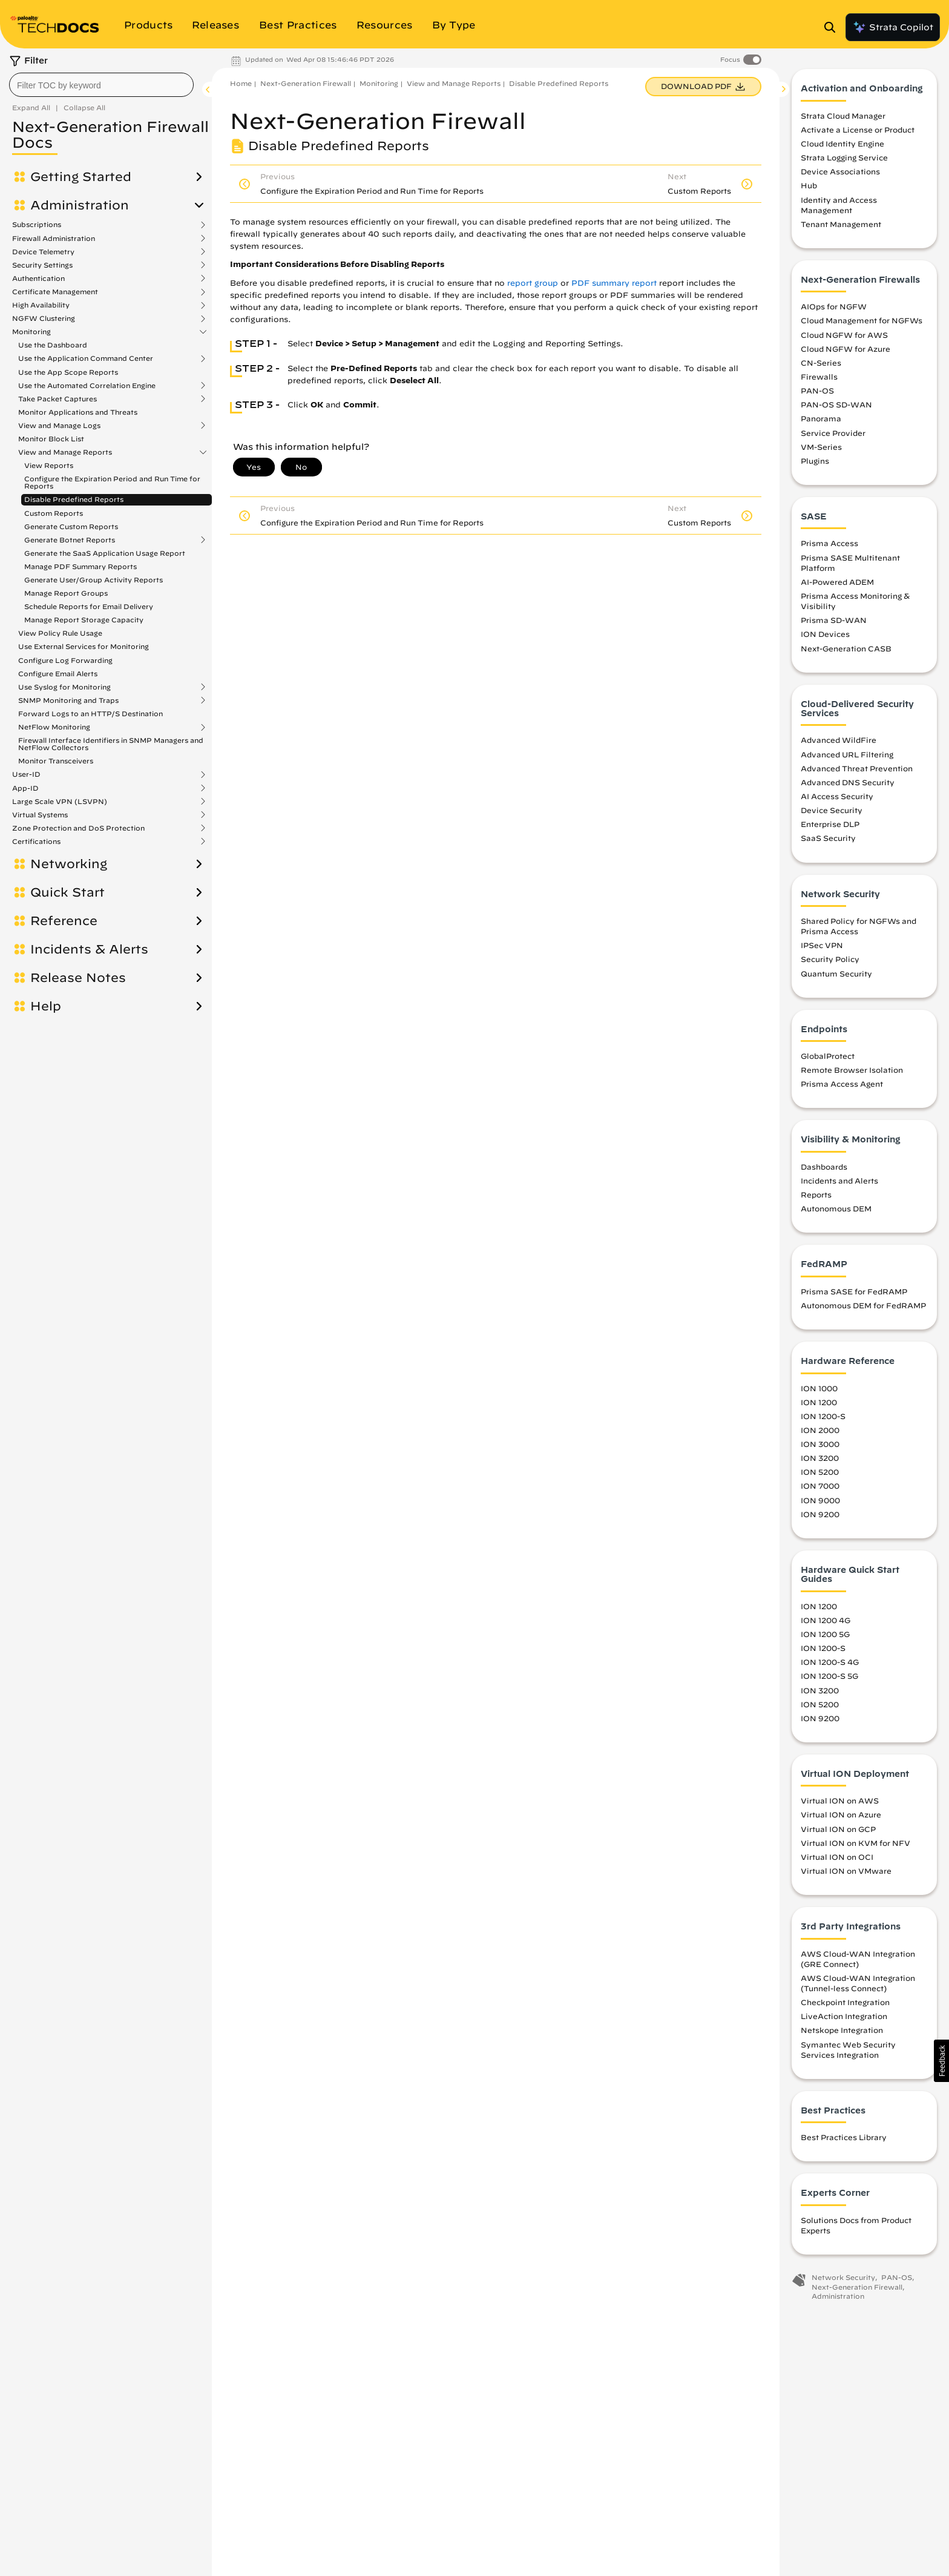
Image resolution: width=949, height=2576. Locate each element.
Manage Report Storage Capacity (83, 620)
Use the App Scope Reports (68, 372)
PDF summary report (614, 283)
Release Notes (78, 977)
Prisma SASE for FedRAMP (854, 1295)
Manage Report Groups (66, 593)
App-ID (25, 788)
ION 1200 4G (825, 1623)
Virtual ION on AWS (840, 1804)
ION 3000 (820, 1447)
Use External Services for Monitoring (83, 646)
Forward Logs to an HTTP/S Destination (90, 713)
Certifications (36, 841)
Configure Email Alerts (57, 673)
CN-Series (821, 366)
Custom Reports (53, 513)
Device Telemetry (43, 251)
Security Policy (830, 962)
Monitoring (31, 331)
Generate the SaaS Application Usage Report (104, 553)
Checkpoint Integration (845, 2005)
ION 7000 (820, 1489)
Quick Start (67, 892)
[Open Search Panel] (833, 27)
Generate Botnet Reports (69, 540)
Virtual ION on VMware (846, 1874)
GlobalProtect (828, 1059)
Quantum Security (836, 976)
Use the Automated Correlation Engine (87, 385)
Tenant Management (841, 227)
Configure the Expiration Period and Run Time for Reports (112, 482)
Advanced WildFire (838, 743)
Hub (809, 189)
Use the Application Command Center (85, 358)
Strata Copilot (892, 27)
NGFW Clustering (43, 318)
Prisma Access (829, 546)
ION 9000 (820, 1503)
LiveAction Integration (844, 2019)
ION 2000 (820, 1433)
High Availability (41, 305)
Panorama (821, 422)
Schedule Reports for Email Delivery (88, 606)
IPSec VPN (822, 948)
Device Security (831, 813)
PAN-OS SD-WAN (836, 408)
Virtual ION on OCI (837, 1860)
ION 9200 (820, 1517)
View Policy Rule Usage (60, 633)
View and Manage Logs (59, 425)
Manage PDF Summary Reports (80, 566)
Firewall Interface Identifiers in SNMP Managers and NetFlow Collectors (110, 743)
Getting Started (80, 176)
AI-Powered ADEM (837, 585)
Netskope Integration (842, 2033)
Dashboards (824, 1170)
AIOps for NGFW (834, 310)
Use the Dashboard (52, 345)
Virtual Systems (40, 815)
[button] (941, 2061)
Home (241, 83)
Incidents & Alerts (89, 949)
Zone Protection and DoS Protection (78, 828)
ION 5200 (820, 1475)
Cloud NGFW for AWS (844, 338)
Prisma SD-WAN (834, 623)
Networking (68, 864)
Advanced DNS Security (848, 786)
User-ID (26, 774)
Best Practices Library (844, 2140)
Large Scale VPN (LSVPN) (59, 801)
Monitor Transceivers (55, 761)
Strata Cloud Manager (843, 118)
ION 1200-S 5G (829, 1679)
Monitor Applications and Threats (77, 412)
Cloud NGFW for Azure (845, 352)
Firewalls (819, 380)
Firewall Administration (53, 238)
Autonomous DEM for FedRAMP (863, 1309)
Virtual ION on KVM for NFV (855, 1846)
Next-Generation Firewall (305, 83)
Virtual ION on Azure (841, 1818)
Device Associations (840, 175)
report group (532, 283)
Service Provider (833, 436)
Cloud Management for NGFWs (861, 324)
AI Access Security (837, 800)
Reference (63, 920)
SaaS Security (828, 841)
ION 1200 (819, 1405)
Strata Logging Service (844, 161)
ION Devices (825, 637)
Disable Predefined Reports (73, 499)
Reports (816, 1198)
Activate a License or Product (858, 133)
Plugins (815, 464)
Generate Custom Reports (71, 526)
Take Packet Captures (57, 399)
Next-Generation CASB (846, 651)
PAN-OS (817, 394)
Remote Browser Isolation (852, 1073)
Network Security (843, 2281)
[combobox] (101, 85)
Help (45, 1006)
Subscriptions (36, 224)
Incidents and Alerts (839, 1184)
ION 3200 (820, 1461)
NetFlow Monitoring (54, 727)
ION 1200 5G (825, 1637)
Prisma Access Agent (842, 1087)
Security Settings (42, 265)
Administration (79, 205)
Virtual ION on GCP (838, 1832)
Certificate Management (55, 291)
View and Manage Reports (65, 452)
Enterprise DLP (830, 827)
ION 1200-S (823, 1419)
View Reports (48, 465)
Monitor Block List (51, 439)
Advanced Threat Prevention (857, 771)
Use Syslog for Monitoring (64, 687)
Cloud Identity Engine (842, 147)
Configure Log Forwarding (65, 660)
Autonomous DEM (836, 1212)
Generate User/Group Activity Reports (93, 580)
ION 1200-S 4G (830, 1665)
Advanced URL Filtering (847, 757)
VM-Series (821, 450)
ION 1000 (819, 1391)
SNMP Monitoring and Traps (68, 700)
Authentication (38, 278)
